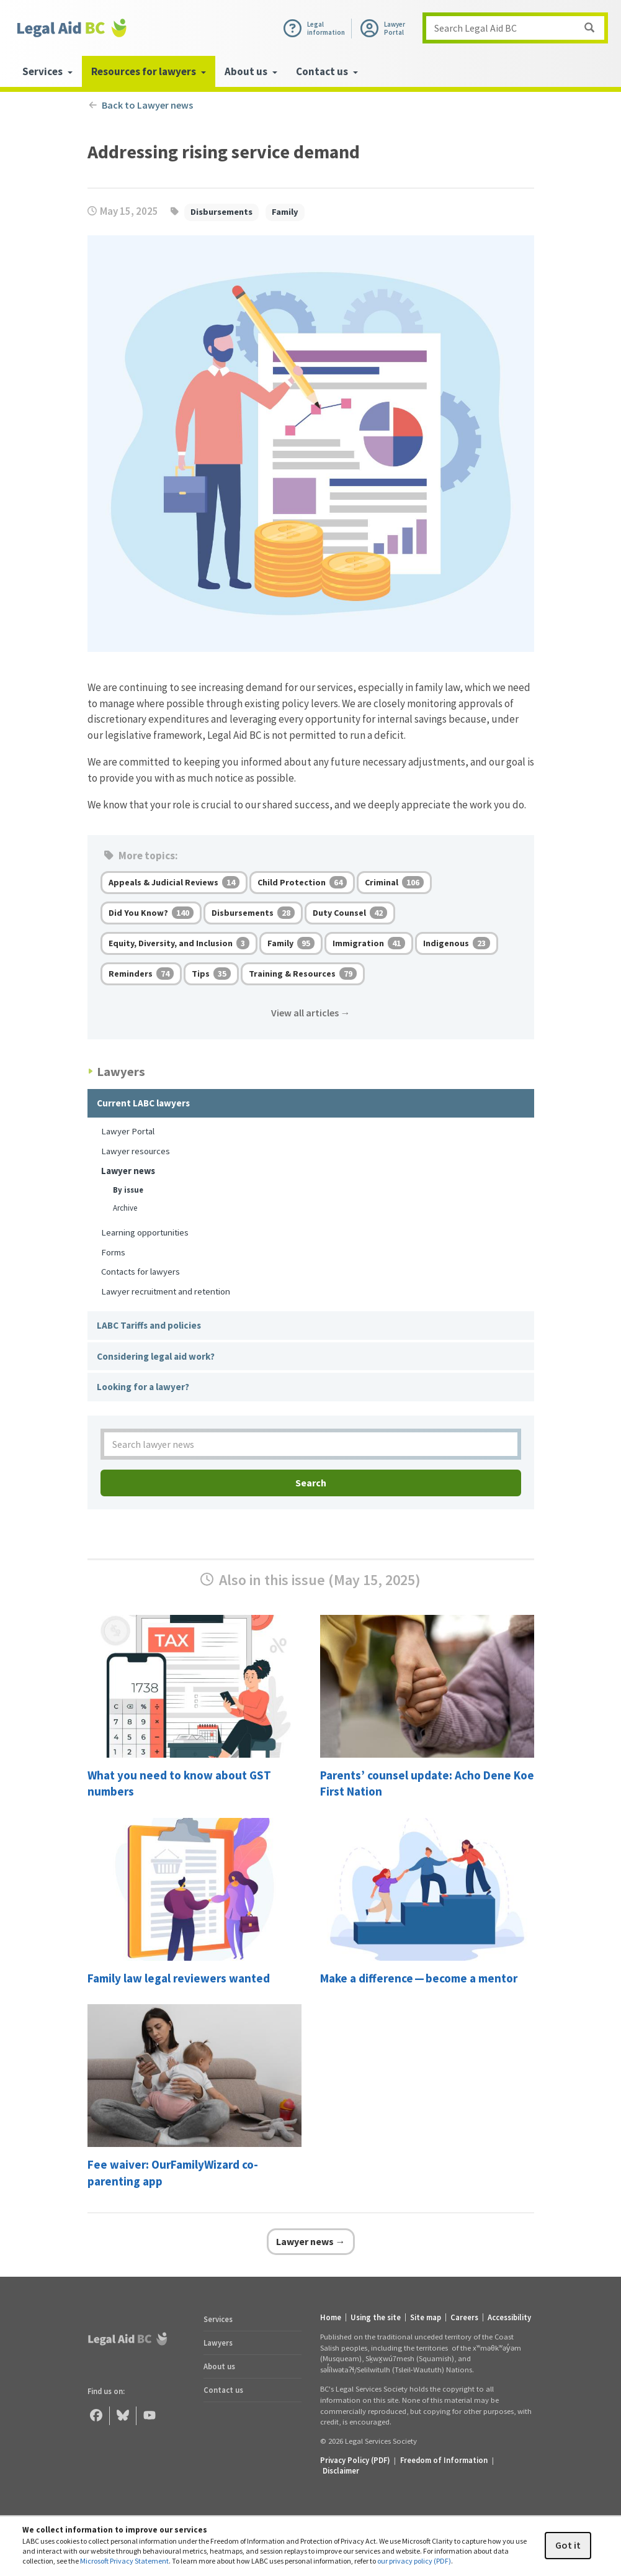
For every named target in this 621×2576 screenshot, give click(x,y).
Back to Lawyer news (141, 105)
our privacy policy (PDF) (414, 2560)
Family (285, 211)
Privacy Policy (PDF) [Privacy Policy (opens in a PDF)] (355, 2460)
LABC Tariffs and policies (149, 1325)
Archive (125, 1208)
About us (219, 2366)
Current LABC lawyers (143, 1103)
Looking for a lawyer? (143, 1387)
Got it (568, 2545)
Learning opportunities (145, 1232)
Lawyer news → (311, 2241)
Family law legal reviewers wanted (178, 1978)
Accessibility (509, 2317)
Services (218, 2319)
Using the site (376, 2317)
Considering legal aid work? (156, 1356)
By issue (128, 1190)
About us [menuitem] (251, 71)
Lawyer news (128, 1171)
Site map (425, 2317)
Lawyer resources (135, 1151)
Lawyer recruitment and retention (165, 1291)
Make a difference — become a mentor (418, 1978)
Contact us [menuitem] (327, 71)
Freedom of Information (444, 2460)
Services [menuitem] (47, 71)
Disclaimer (341, 2470)
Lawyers (218, 2343)
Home (330, 2317)
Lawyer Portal (127, 1131)
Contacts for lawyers (140, 1271)
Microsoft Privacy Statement (124, 2560)
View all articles (311, 1012)
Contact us (223, 2390)
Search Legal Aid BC (475, 28)
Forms (113, 1252)
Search (310, 1482)
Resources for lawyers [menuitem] (148, 71)
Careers (464, 2317)
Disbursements (221, 211)
